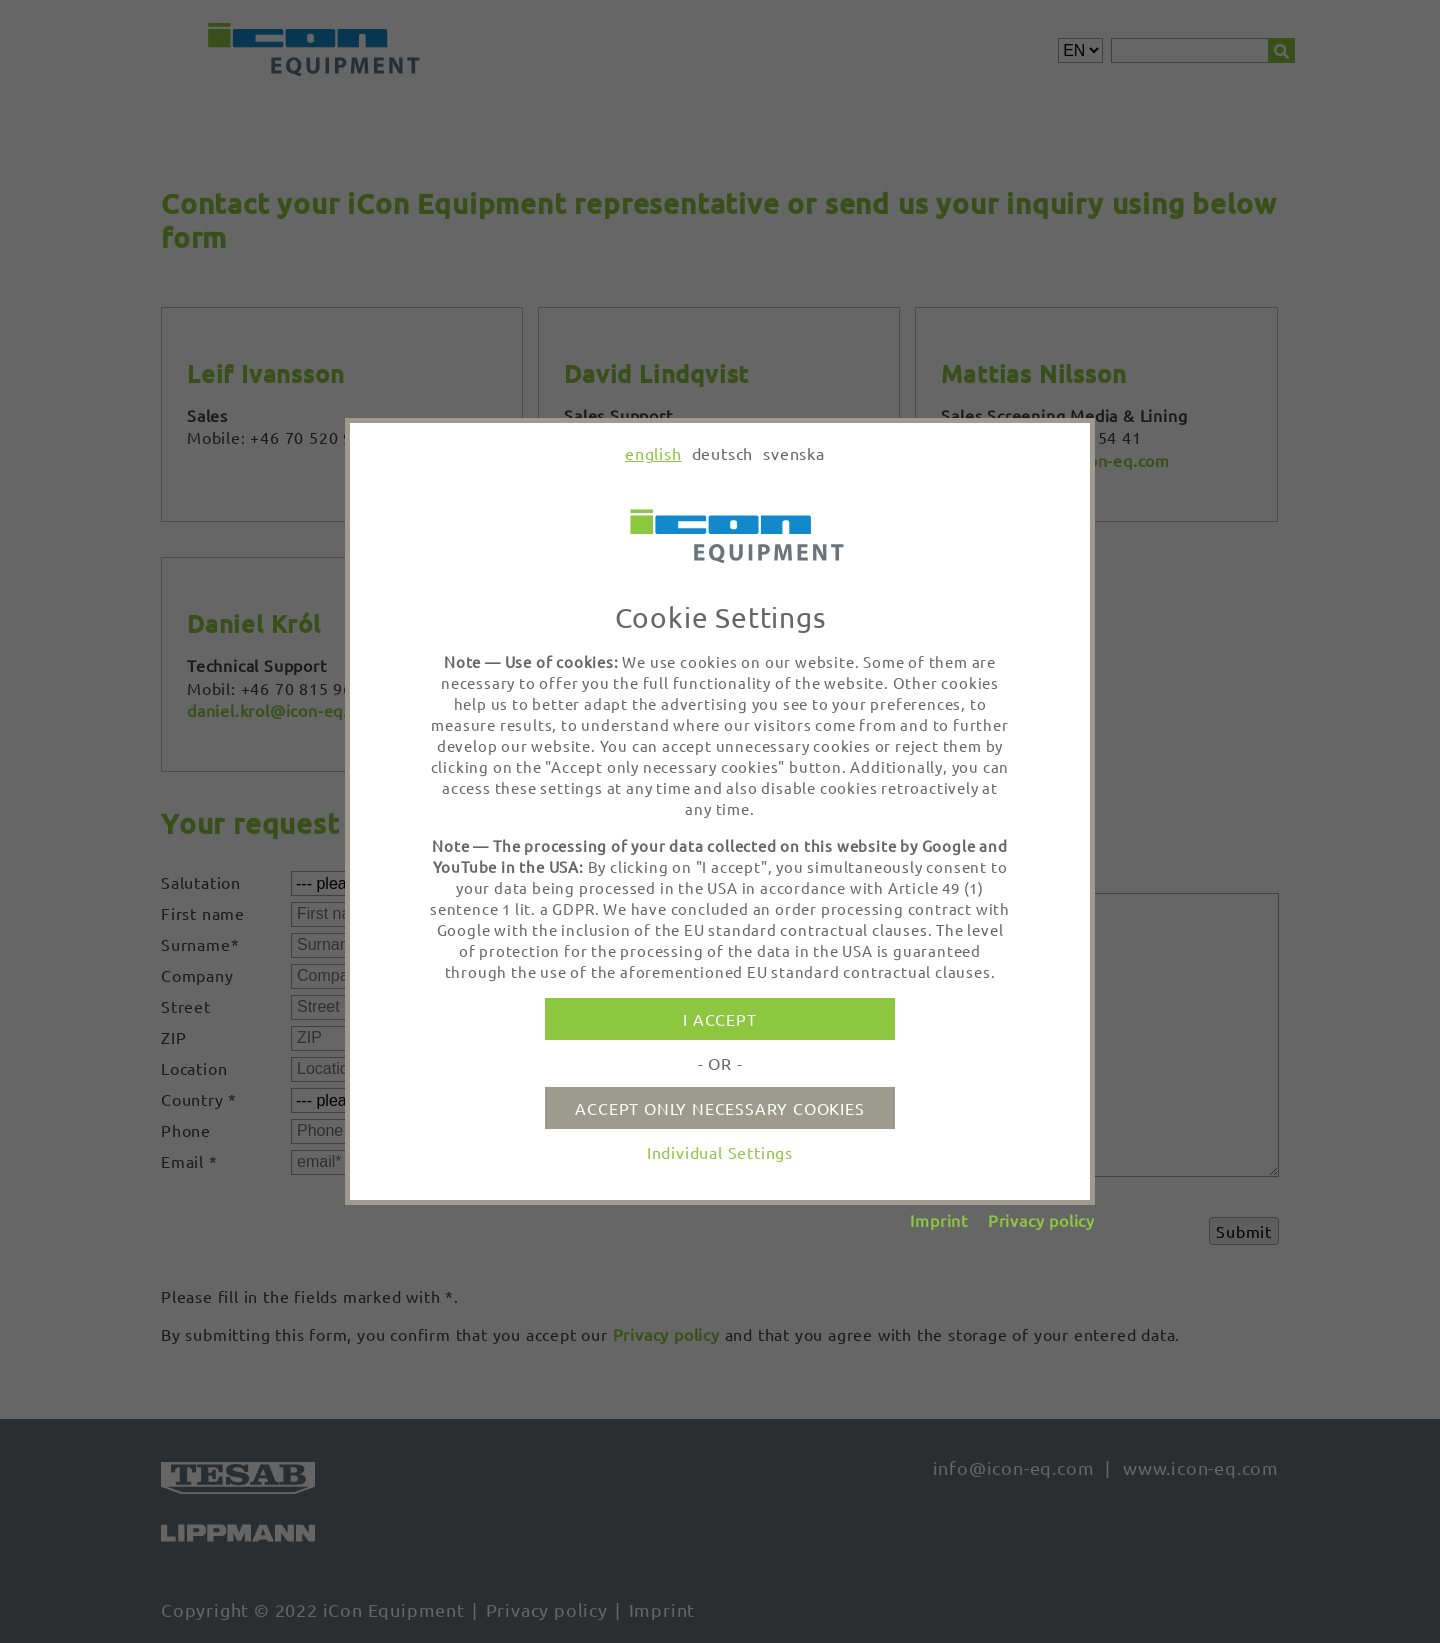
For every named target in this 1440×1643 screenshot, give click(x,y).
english (653, 453)
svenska (794, 453)
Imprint (939, 1220)
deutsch (723, 453)
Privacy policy (1041, 1220)
